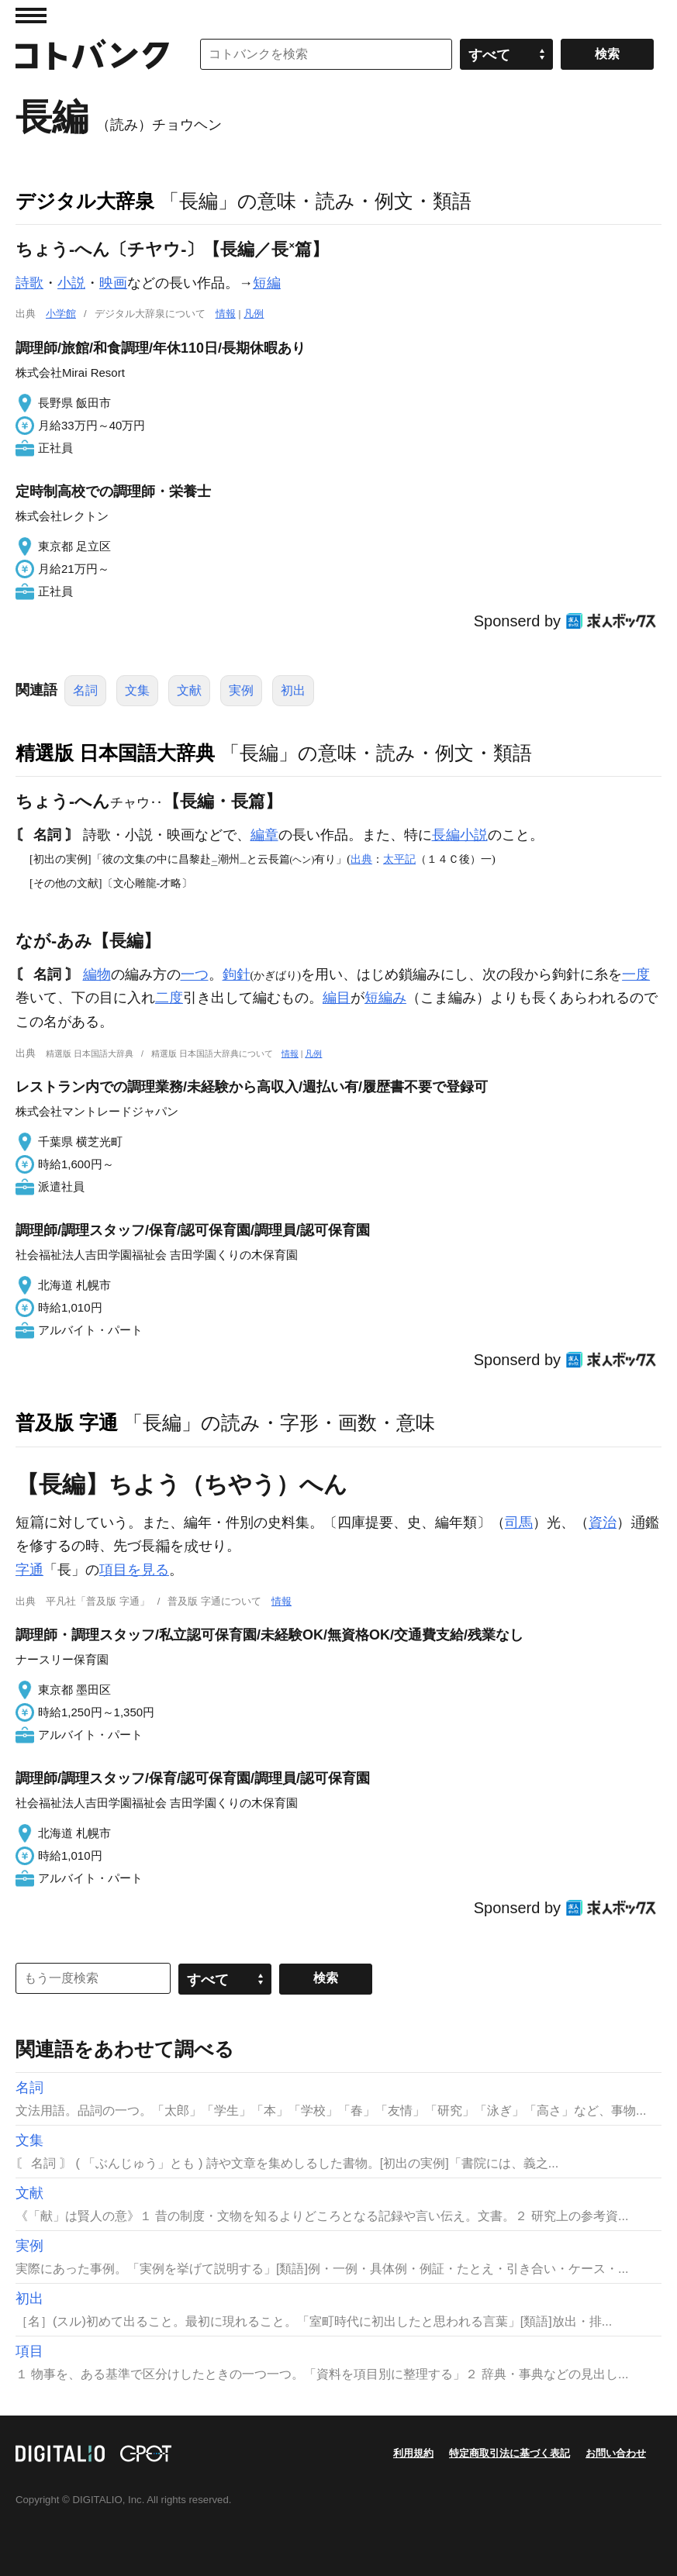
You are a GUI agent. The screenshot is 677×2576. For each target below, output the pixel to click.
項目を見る (134, 1570)
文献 (189, 690)
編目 (337, 997)
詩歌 (29, 283)
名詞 (85, 690)
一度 (636, 974)
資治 (603, 1522)
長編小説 (460, 835)
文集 (137, 690)
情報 (226, 313)
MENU (31, 15)
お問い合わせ (615, 2453)
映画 (113, 283)
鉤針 (236, 974)
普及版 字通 (67, 1422)
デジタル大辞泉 (85, 201)
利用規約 (413, 2453)
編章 (264, 835)
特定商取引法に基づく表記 (509, 2453)
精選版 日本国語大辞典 (115, 753)
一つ (195, 974)
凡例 (254, 313)
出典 (361, 859)
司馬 (519, 1522)
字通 (29, 1570)
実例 (241, 690)
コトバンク (92, 54)
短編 (267, 283)
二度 (169, 997)
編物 (97, 974)
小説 (71, 283)
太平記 (399, 859)
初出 (293, 690)
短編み (385, 997)
